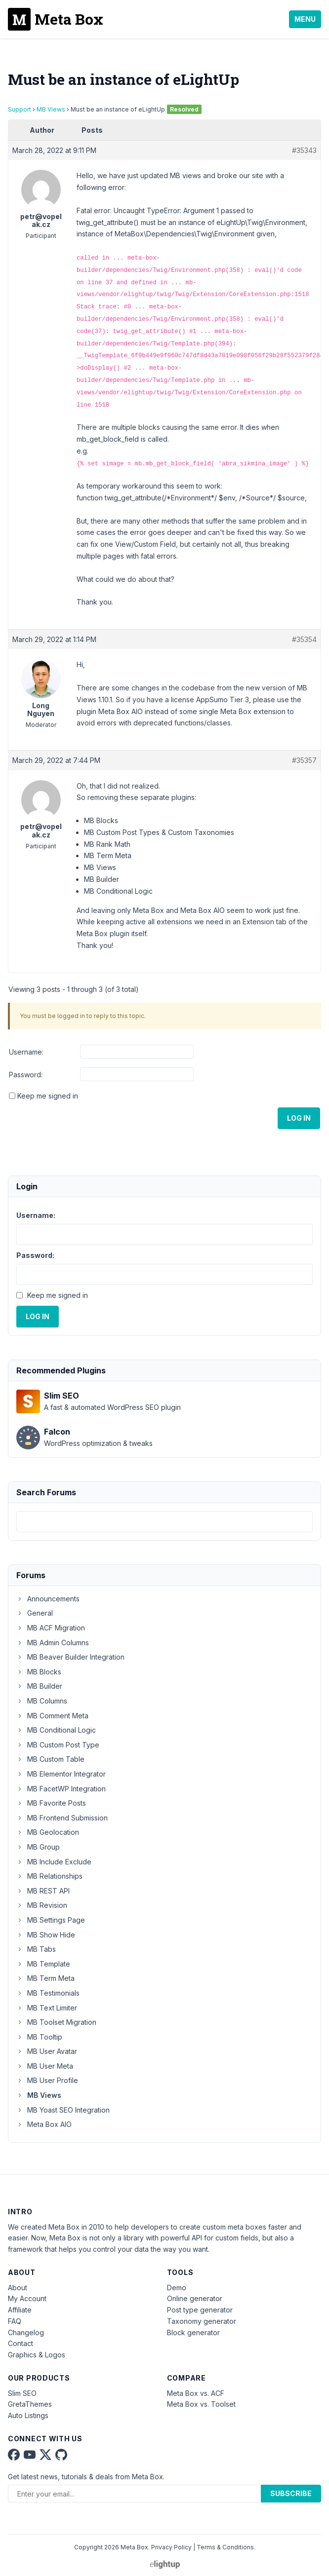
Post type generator (200, 2310)
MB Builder (39, 1686)
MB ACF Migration (50, 1628)
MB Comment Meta (52, 1715)
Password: (25, 1074)
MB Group (38, 1847)
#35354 (304, 639)
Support (19, 109)
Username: (26, 1052)
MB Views (51, 109)
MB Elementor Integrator (61, 1774)
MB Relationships (49, 1876)
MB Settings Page (50, 1920)
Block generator (193, 2332)
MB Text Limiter (46, 2008)
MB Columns (41, 1701)
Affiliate (20, 2310)
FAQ (14, 2321)
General (34, 1613)
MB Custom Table (50, 1759)
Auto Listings (28, 2415)
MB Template (43, 1964)
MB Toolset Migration (56, 2022)
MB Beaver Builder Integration (70, 1657)
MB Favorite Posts (51, 1803)
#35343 (304, 150)
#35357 (304, 760)
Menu (305, 19)
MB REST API (43, 1891)
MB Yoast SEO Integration (63, 2110)
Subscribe (291, 2493)
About (17, 2287)
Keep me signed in (47, 1096)
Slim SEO (22, 2393)
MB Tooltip (39, 2037)
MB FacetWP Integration (61, 1788)
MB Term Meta (45, 1978)
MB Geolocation (47, 1832)
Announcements (48, 1598)
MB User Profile (47, 2080)
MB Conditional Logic (56, 1730)
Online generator (194, 2298)
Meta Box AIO (44, 2124)
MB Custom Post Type (57, 1745)
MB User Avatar (46, 2051)
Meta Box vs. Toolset (201, 2404)
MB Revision (41, 1905)
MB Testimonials (48, 1993)
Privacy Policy (171, 2547)
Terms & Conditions (225, 2547)
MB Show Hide (45, 1935)
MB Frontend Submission (62, 1818)
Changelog (26, 2332)
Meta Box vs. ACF (195, 2393)
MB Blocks (38, 1671)
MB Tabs (36, 1949)
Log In (299, 1118)
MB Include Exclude (53, 1861)
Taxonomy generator (201, 2321)
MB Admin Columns (52, 1642)
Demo (176, 2287)
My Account (27, 2298)
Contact (20, 2343)
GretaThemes (30, 2404)
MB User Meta (44, 2066)
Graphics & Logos (36, 2354)
